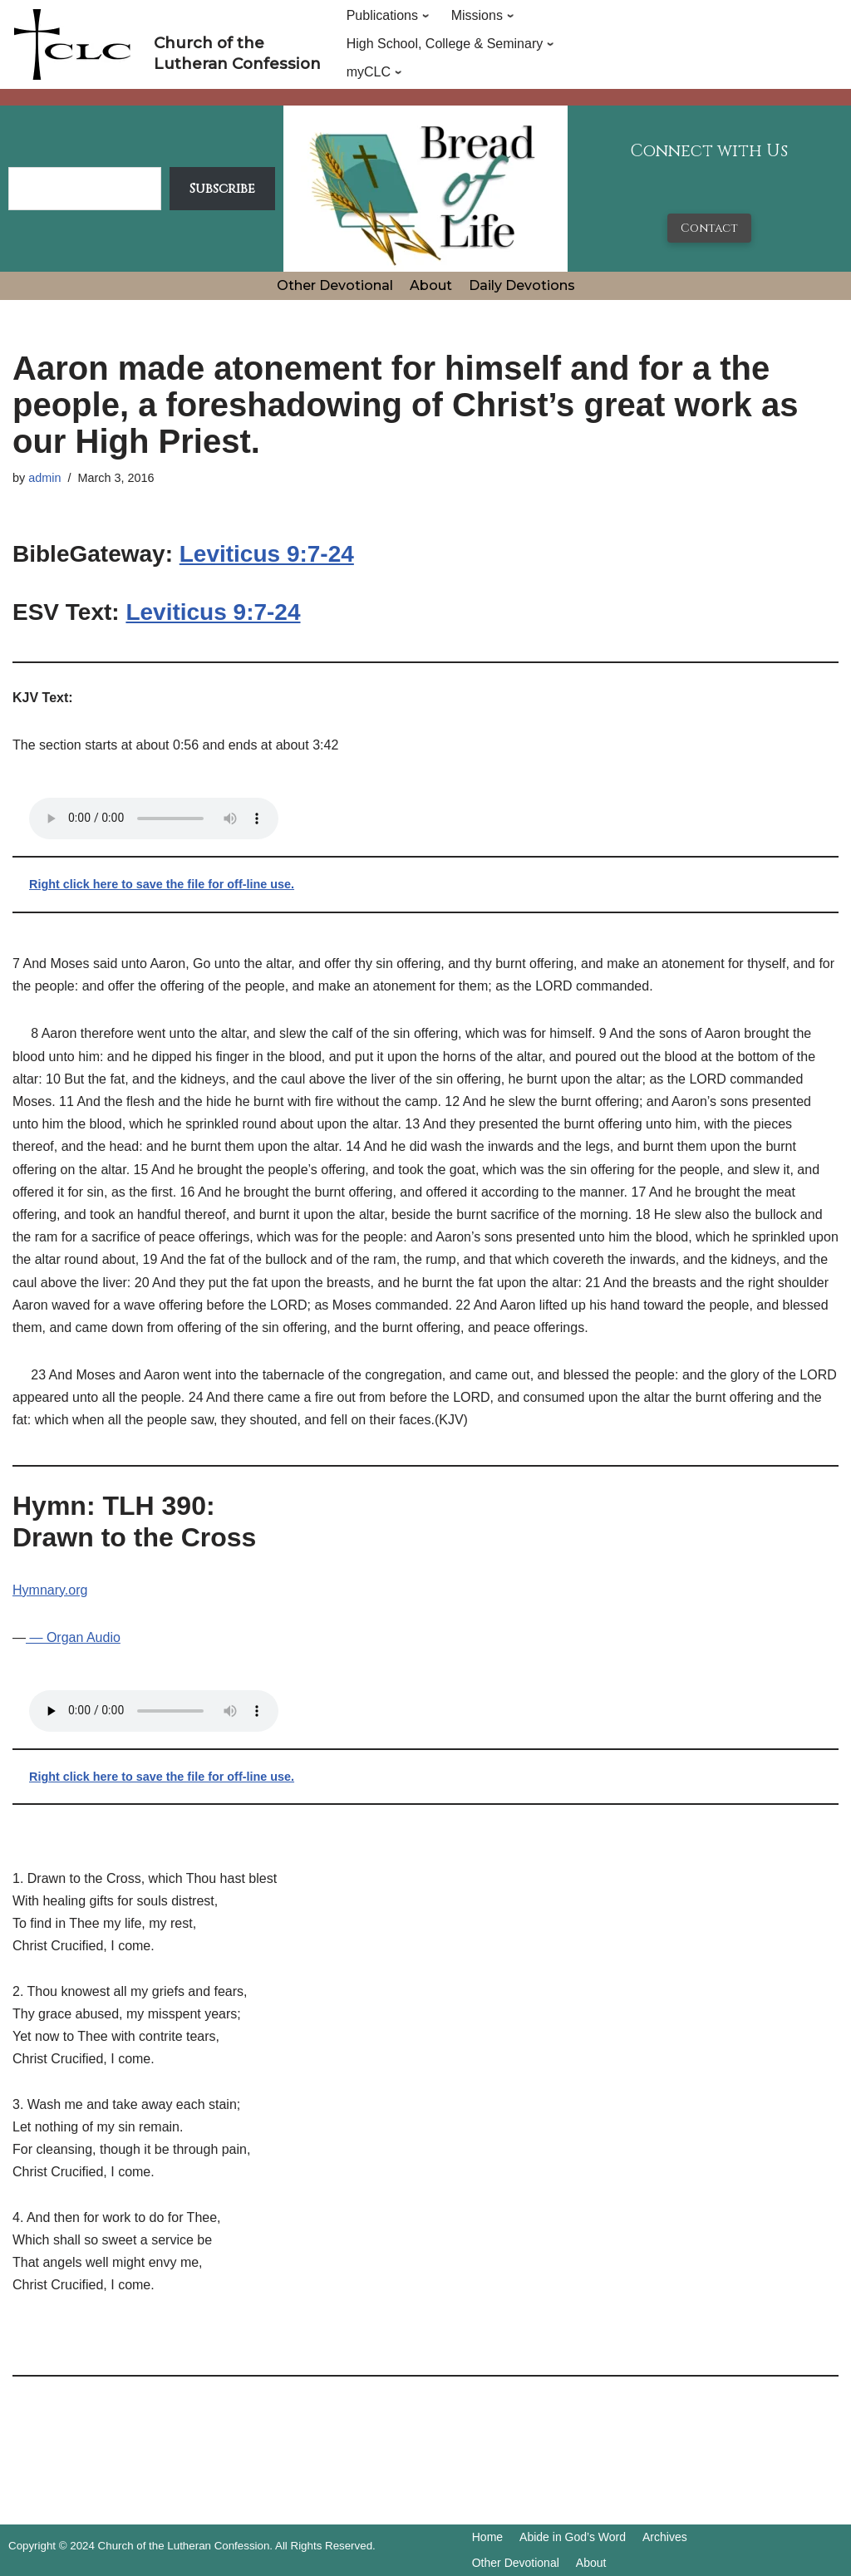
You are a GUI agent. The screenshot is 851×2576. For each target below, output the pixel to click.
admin (44, 477)
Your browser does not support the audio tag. (153, 818)
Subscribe (222, 188)
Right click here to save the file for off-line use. (161, 884)
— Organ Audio (73, 1637)
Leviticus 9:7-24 (267, 554)
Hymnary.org (49, 1590)
